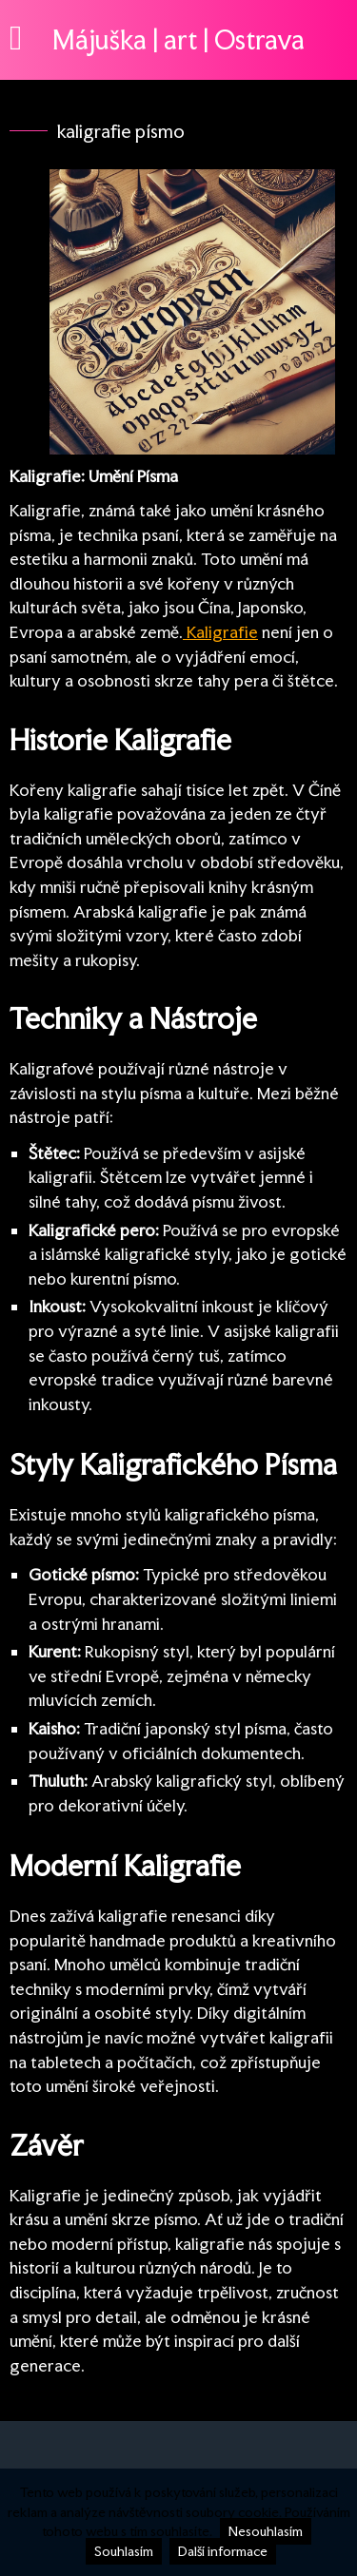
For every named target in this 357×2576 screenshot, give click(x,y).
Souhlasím (123, 2551)
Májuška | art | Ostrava (178, 40)
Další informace (223, 2551)
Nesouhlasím (265, 2531)
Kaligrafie (220, 632)
